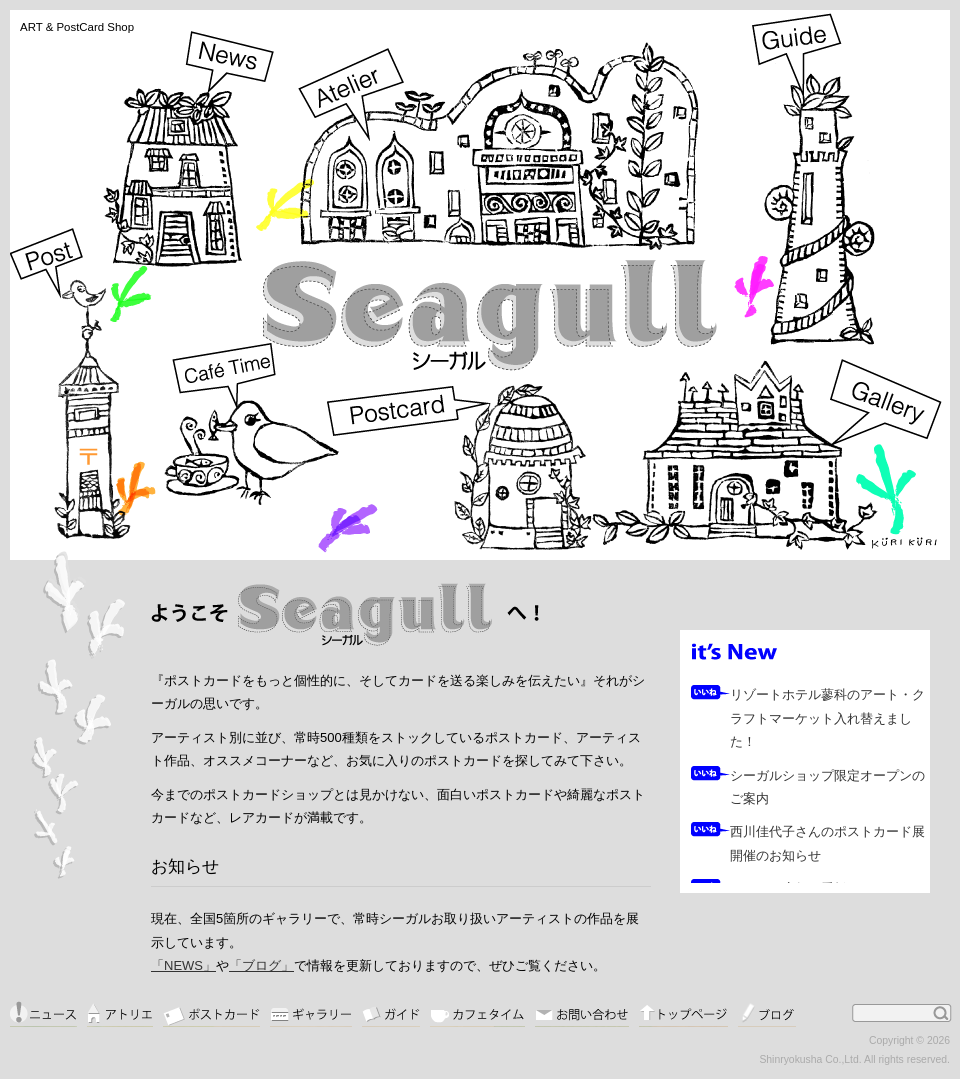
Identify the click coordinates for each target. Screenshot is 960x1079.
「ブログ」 (261, 965)
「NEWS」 (183, 965)
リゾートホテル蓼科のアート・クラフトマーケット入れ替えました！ (827, 718)
